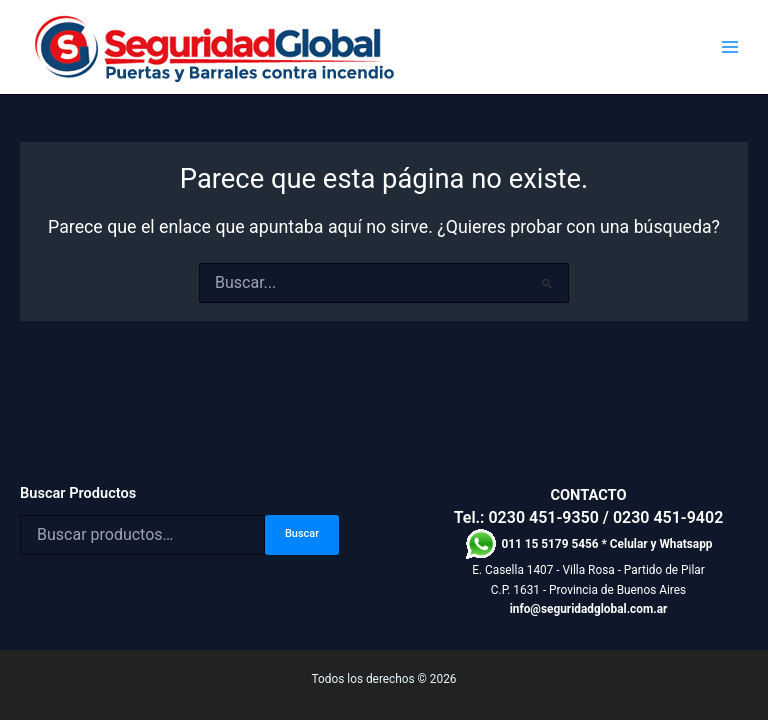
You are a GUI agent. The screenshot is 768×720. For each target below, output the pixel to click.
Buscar (302, 533)
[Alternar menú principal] (729, 47)
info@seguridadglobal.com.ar (589, 609)
